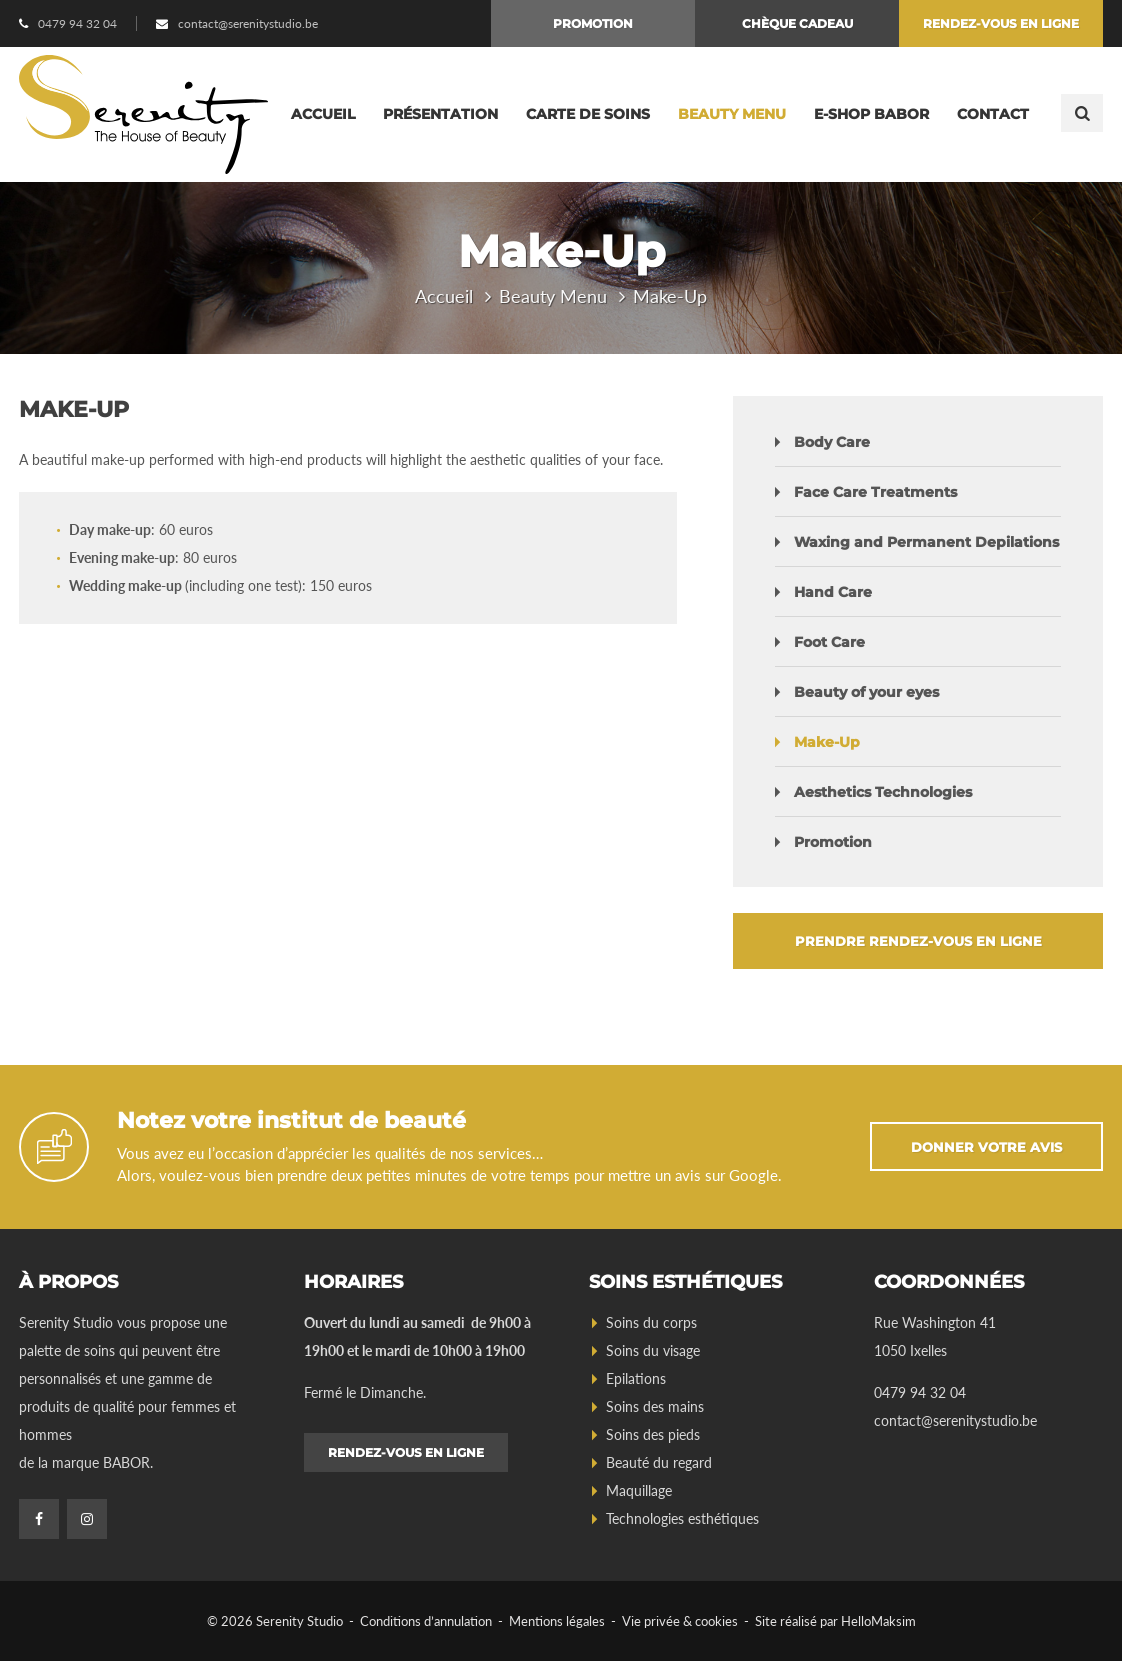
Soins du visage (653, 1350)
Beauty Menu (732, 114)
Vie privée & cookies (680, 1621)
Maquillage (639, 1490)
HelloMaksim (878, 1621)
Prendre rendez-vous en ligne (918, 941)
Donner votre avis (986, 1147)
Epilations (636, 1378)
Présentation (440, 114)
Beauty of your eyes (866, 692)
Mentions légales (557, 1621)
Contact (993, 114)
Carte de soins (588, 114)
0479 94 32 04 (77, 23)
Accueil (323, 114)
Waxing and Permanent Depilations (926, 542)
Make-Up (827, 742)
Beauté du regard (659, 1462)
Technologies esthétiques (682, 1518)
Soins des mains (655, 1406)
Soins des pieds (653, 1434)
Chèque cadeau (797, 23)
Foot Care (829, 642)
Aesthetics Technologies (883, 792)
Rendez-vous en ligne (1001, 23)
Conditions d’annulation (426, 1621)
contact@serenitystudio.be (248, 23)
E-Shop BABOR (871, 114)
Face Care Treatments (875, 492)
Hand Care (833, 592)
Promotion (593, 23)
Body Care (832, 442)
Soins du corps (651, 1322)
